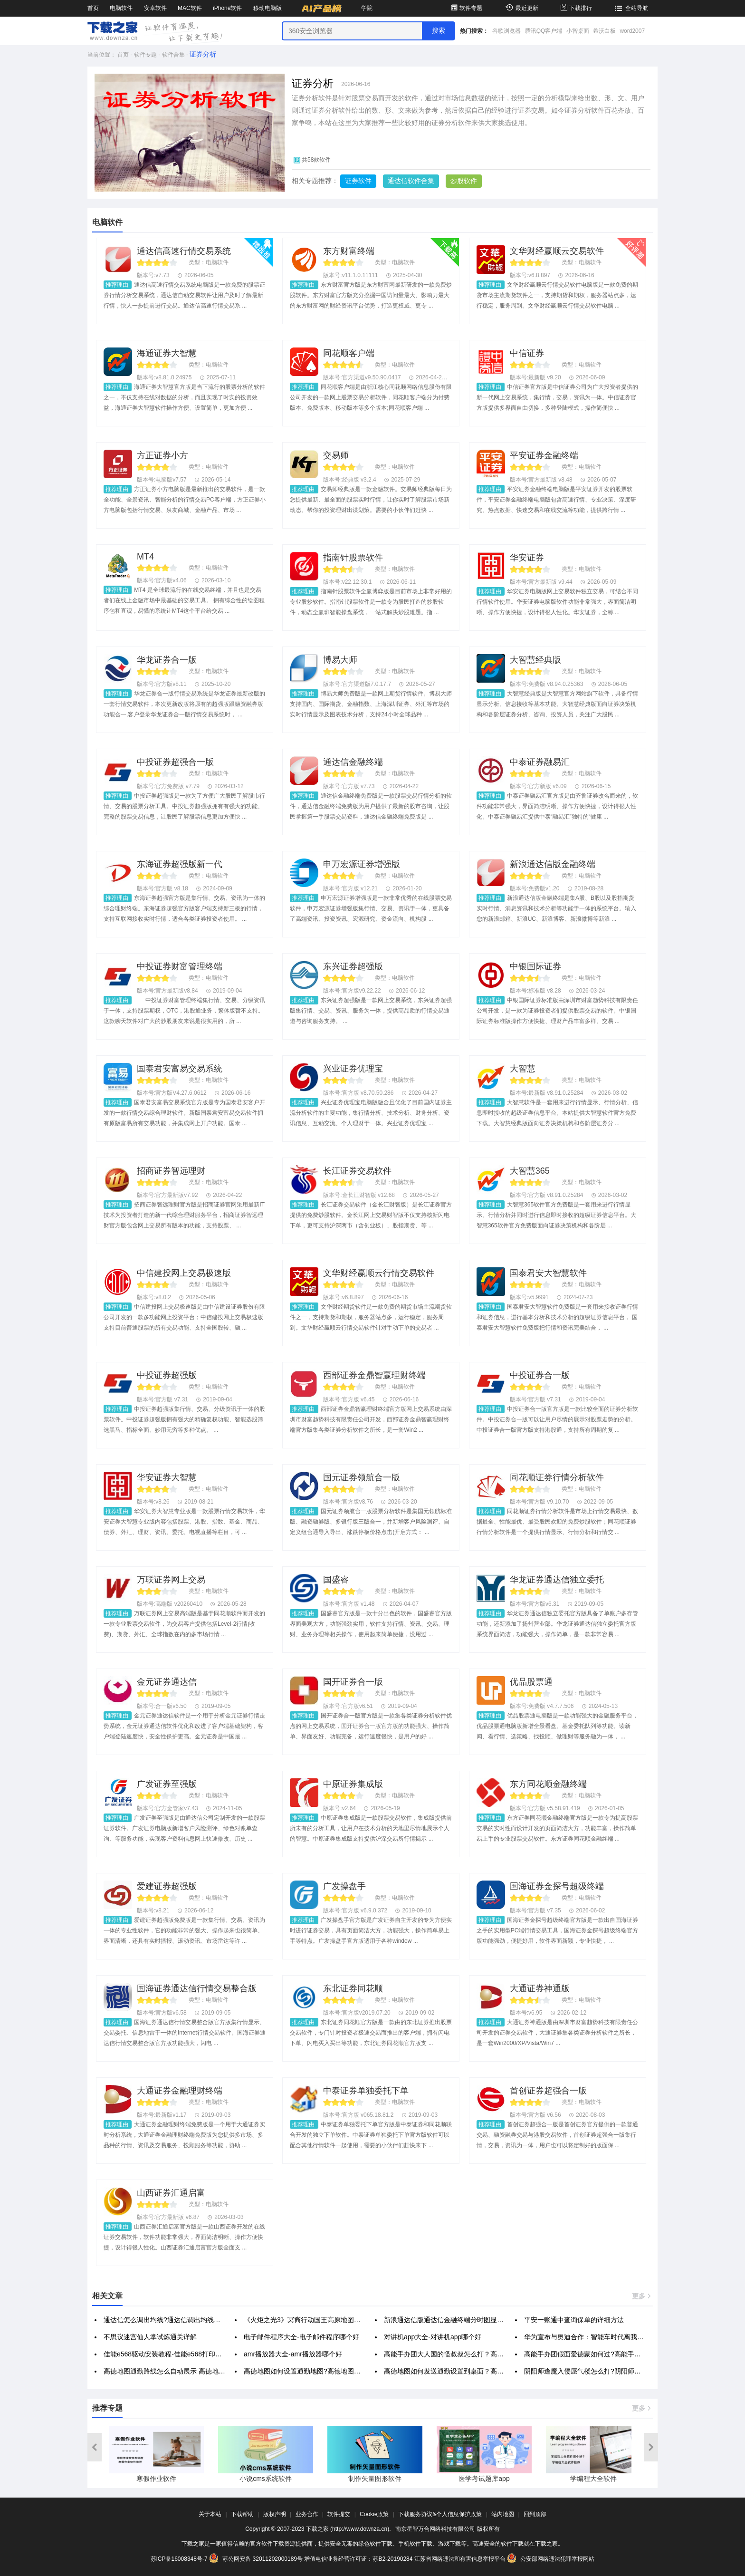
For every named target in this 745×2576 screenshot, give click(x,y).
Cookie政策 (374, 2514)
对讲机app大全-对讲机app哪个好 (432, 2337)
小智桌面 (577, 31)
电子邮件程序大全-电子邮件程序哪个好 (301, 2337)
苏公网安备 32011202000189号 (256, 2559)
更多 (642, 2296)
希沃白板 (604, 31)
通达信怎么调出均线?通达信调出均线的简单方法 (175, 2320)
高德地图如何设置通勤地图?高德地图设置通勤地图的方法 (329, 2371)
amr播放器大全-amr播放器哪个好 (293, 2354)
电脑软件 (121, 8)
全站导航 (630, 8)
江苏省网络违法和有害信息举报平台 (460, 2559)
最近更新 (520, 8)
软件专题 (465, 8)
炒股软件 (463, 180)
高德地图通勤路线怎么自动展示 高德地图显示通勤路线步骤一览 (198, 2371)
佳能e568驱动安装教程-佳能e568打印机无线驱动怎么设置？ (193, 2354)
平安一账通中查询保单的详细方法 (574, 2320)
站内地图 (502, 2514)
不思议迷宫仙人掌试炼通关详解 (150, 2337)
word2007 (632, 31)
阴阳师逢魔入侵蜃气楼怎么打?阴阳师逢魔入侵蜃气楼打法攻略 (615, 2371)
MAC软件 (190, 8)
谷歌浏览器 (506, 31)
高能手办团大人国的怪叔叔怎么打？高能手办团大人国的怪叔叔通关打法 (490, 2354)
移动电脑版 (267, 8)
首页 (93, 8)
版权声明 (274, 2514)
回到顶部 (535, 2514)
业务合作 (307, 2514)
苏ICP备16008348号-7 (179, 2559)
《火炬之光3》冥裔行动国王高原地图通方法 (309, 2320)
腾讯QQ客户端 (544, 31)
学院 (366, 8)
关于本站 (210, 2514)
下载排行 (575, 8)
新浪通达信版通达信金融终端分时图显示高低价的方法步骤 (470, 2320)
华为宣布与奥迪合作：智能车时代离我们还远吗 (594, 2337)
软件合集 (173, 54)
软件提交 (338, 2514)
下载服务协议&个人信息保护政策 (440, 2514)
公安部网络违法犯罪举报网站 (550, 2559)
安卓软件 (155, 8)
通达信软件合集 (411, 180)
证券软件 (358, 180)
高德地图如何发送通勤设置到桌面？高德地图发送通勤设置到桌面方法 (487, 2371)
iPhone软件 (227, 8)
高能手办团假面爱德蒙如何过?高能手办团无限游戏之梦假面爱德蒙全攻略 (632, 2354)
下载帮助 (242, 2514)
